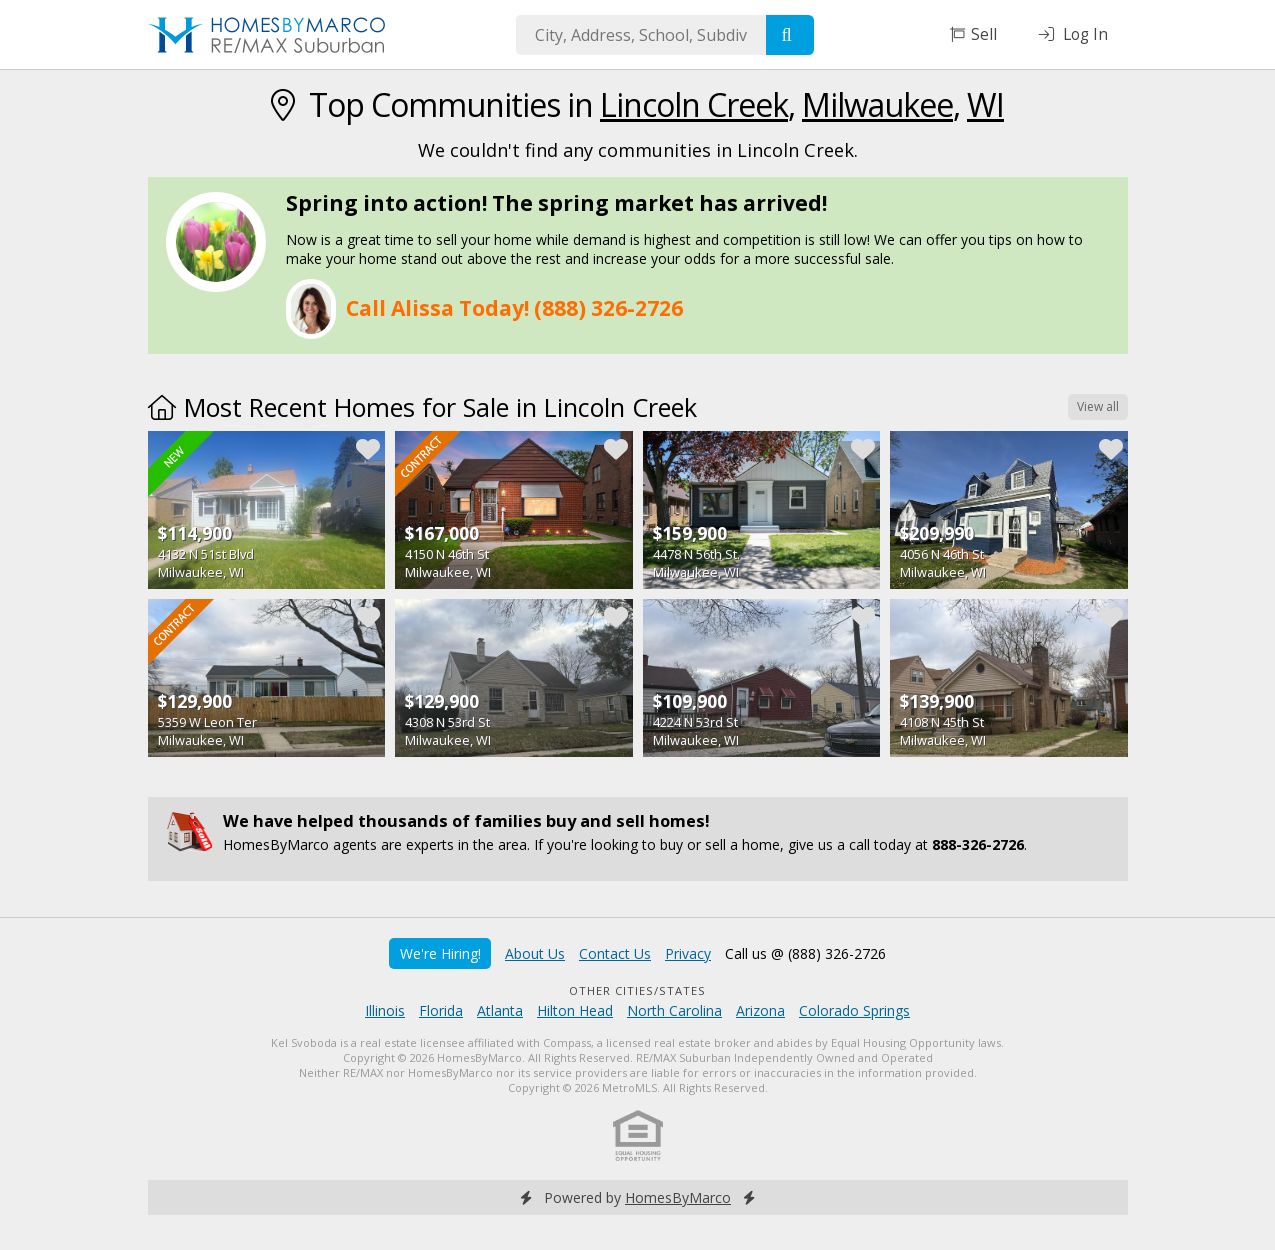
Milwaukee (877, 104)
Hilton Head (575, 1010)
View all (1098, 406)
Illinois (385, 1010)
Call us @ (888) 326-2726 (805, 953)
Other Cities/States (637, 990)
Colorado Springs (854, 1010)
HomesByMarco (678, 1197)
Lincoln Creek (694, 104)
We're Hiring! (440, 953)
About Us (535, 953)
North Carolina (674, 1010)
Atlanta (500, 1010)
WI (985, 104)
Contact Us (615, 953)
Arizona (760, 1010)
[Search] (790, 35)
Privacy (688, 953)
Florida (441, 1010)
